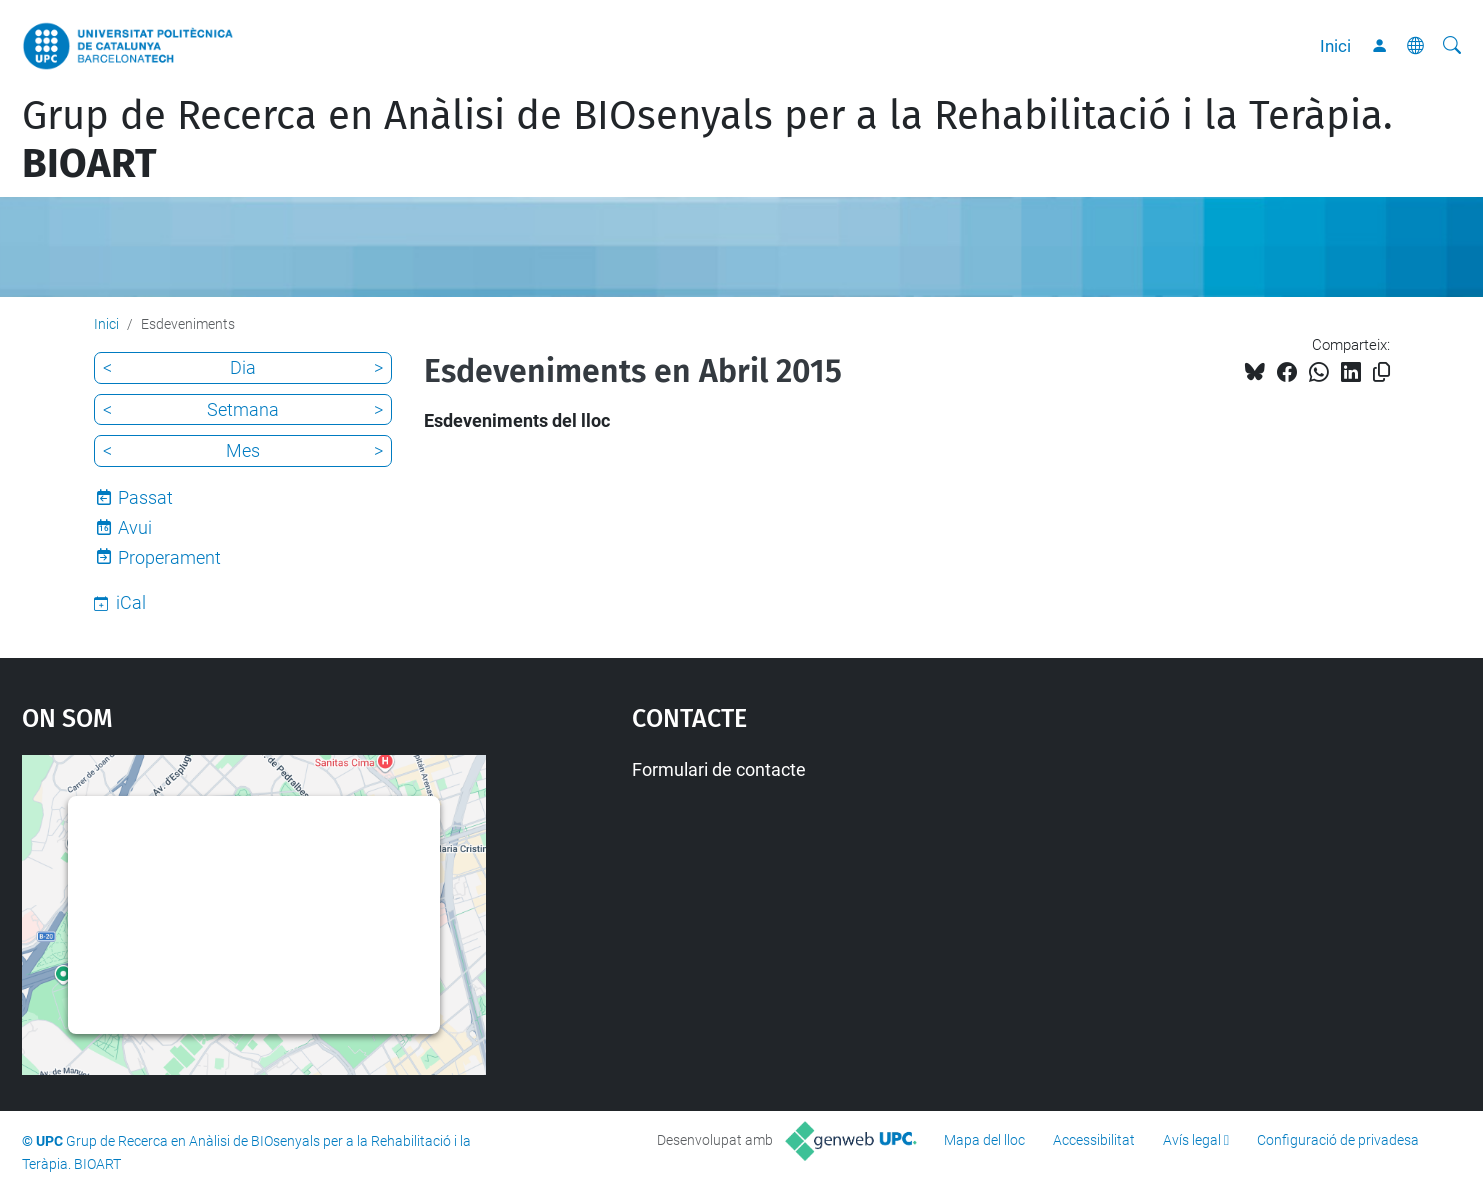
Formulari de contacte (719, 769)
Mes (243, 450)
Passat (145, 497)
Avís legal (1192, 1140)
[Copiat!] (1381, 372)
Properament (169, 557)
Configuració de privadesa (1338, 1140)
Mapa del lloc (984, 1140)
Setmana (243, 409)
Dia (243, 367)
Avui (135, 527)
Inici (1335, 46)
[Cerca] (1452, 46)
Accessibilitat (1094, 1140)
